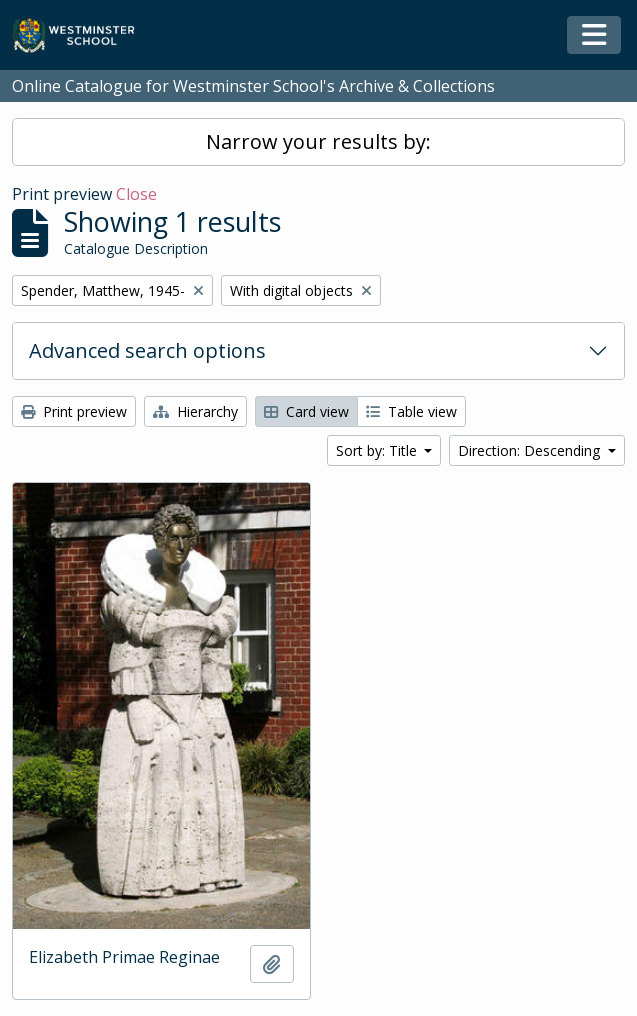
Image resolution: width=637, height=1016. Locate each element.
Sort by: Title (378, 450)
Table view (411, 411)
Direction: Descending (531, 450)
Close (136, 194)
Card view (306, 411)
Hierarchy (195, 411)
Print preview (74, 411)
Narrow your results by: (318, 141)
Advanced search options (147, 350)
